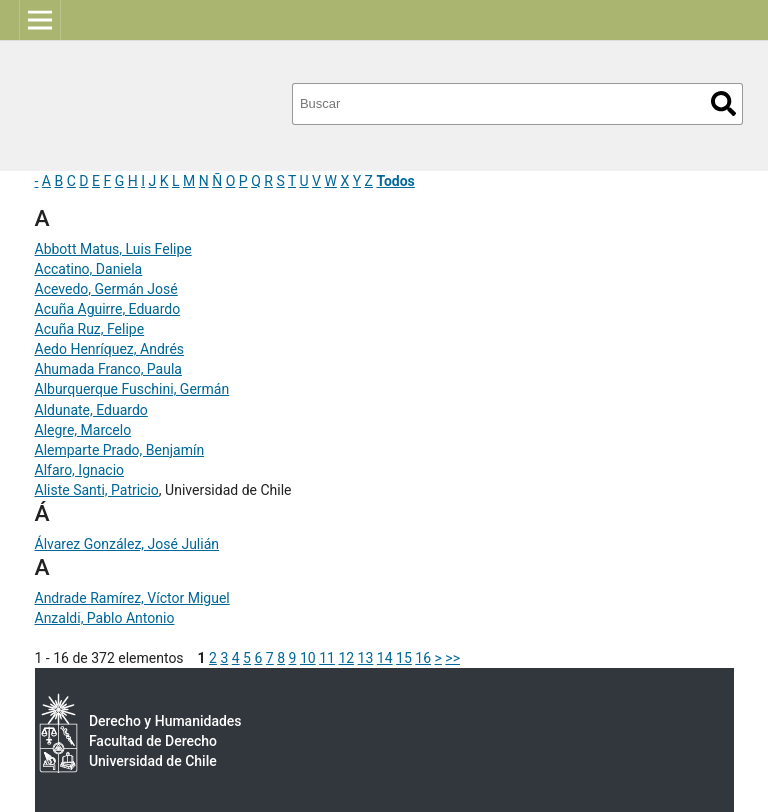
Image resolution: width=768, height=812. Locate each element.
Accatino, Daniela (89, 269)
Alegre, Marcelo (83, 430)
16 (423, 658)
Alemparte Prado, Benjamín (120, 450)
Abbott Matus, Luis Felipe (113, 249)
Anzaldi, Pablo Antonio (105, 618)
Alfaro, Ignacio (80, 470)
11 (327, 658)
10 (308, 658)
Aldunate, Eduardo (91, 410)
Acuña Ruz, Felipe (90, 329)
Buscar (723, 103)
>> (452, 658)
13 (366, 658)
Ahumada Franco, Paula (108, 369)
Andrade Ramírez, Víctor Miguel (132, 598)
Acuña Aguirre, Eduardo (108, 309)
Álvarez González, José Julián (127, 544)
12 (346, 658)
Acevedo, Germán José (106, 289)
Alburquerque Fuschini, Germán (132, 389)
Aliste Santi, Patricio (97, 490)
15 (404, 658)
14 (385, 658)
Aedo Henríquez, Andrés (110, 349)
